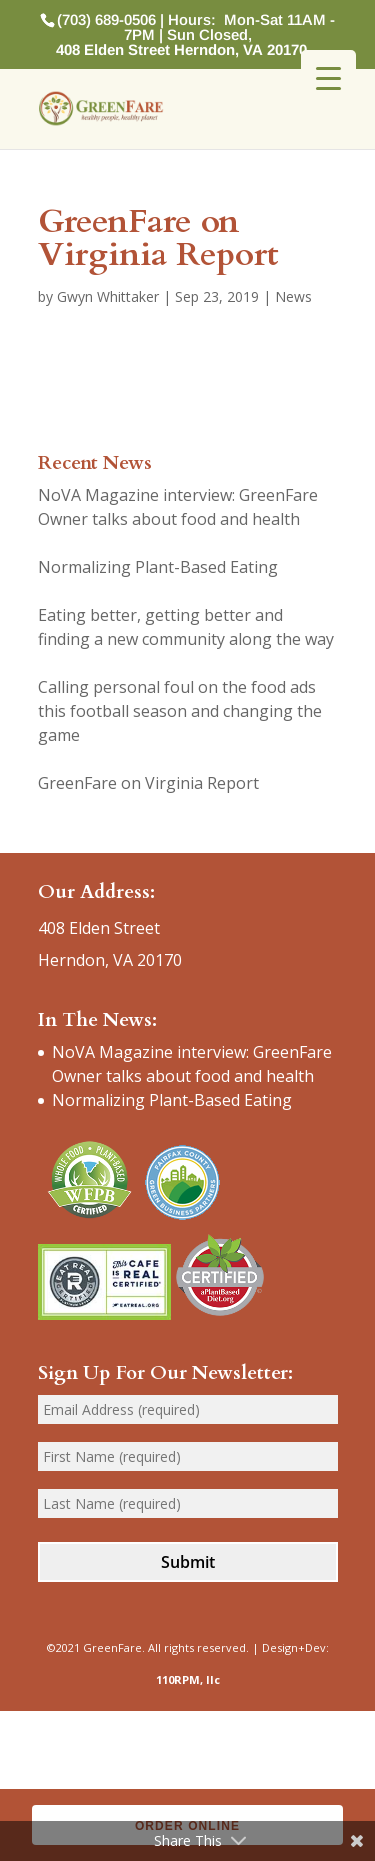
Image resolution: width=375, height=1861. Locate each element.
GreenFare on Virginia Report (148, 783)
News (293, 296)
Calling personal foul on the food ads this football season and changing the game (180, 711)
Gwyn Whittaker (108, 296)
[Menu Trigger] (328, 77)
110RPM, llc (188, 1679)
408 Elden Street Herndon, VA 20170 (181, 49)
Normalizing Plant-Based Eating (158, 567)
